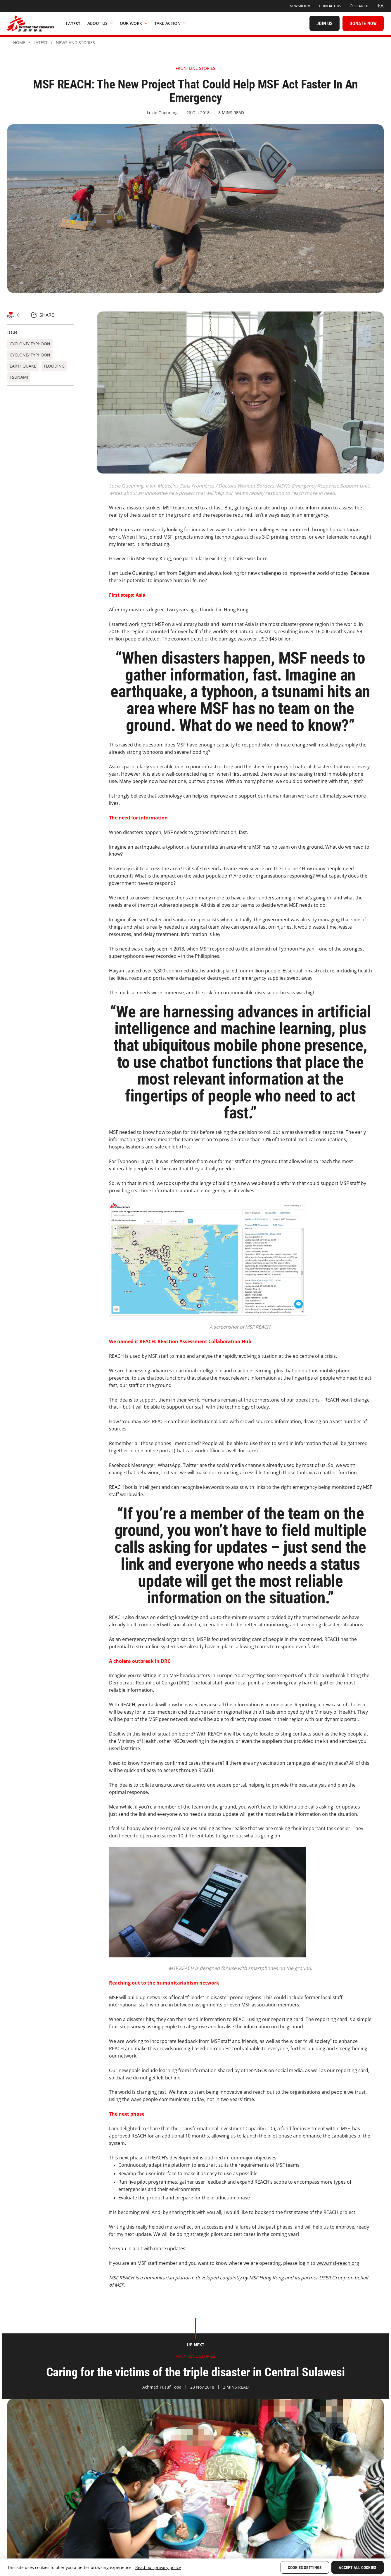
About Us (100, 23)
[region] (195, 2567)
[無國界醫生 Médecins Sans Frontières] (30, 23)
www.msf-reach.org (337, 2263)
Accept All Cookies (357, 2567)
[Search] (359, 6)
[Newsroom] (300, 6)
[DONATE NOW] (363, 23)
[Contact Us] (330, 6)
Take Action (170, 23)
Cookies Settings (305, 2567)
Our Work (133, 23)
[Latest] (73, 23)
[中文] (380, 6)
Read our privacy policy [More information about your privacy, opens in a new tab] (158, 2567)
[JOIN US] (324, 23)
